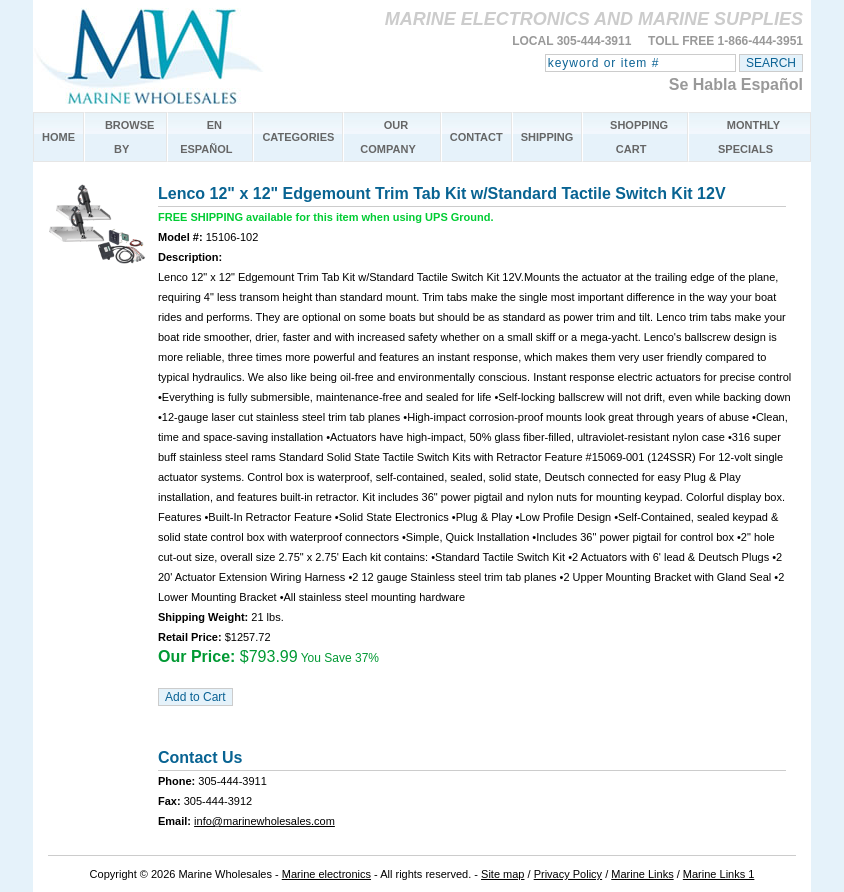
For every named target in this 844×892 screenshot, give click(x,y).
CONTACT (476, 137)
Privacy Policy (568, 874)
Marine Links (642, 874)
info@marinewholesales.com (264, 821)
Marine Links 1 (719, 874)
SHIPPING (547, 137)
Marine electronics (326, 874)
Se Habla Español (736, 84)
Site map (502, 874)
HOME (58, 137)
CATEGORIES (298, 137)
